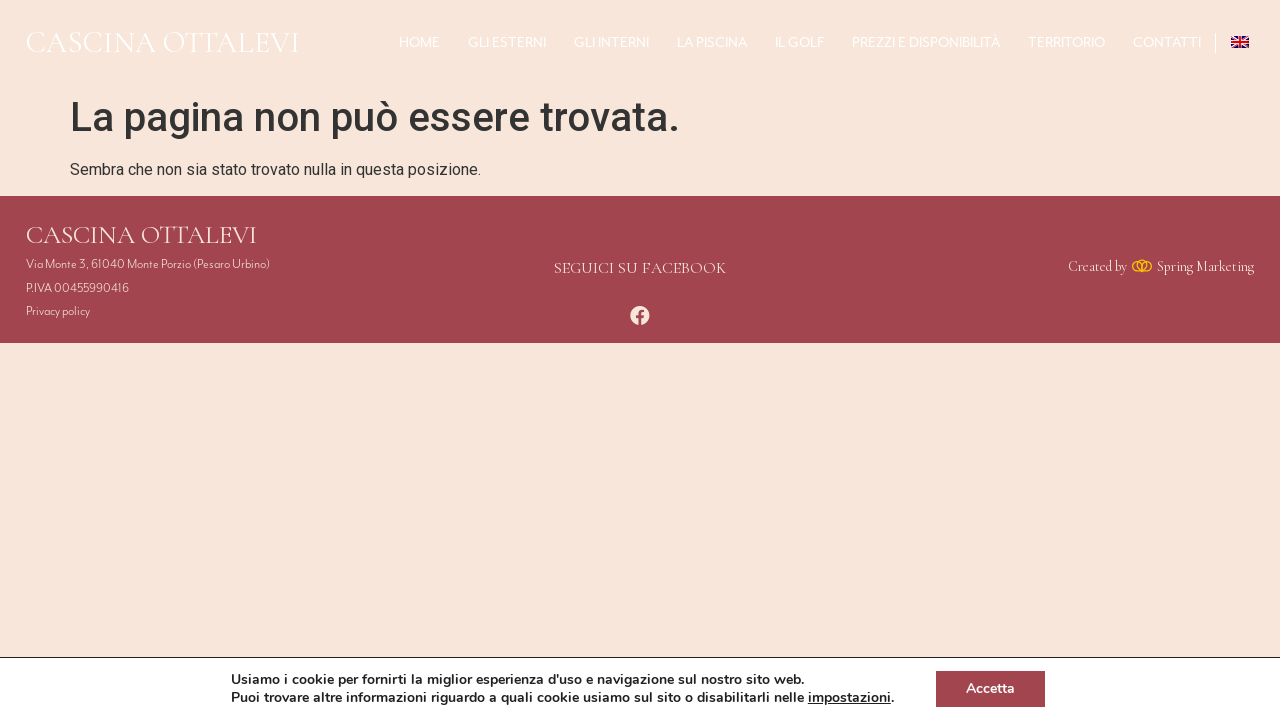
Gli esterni (507, 43)
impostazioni (849, 698)
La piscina (712, 43)
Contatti (1167, 43)
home (419, 43)
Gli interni (611, 43)
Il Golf (799, 43)
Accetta (990, 688)
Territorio (1066, 43)
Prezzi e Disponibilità (926, 43)
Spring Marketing (1205, 266)
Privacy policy (58, 311)
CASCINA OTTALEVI (163, 42)
